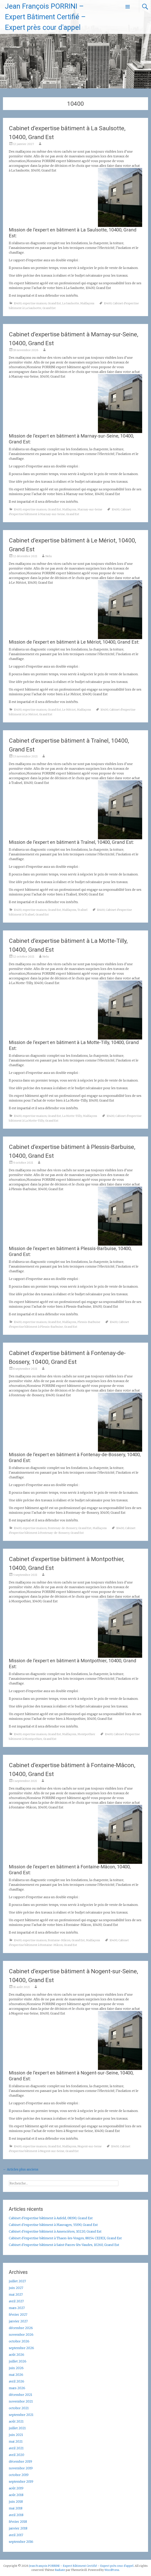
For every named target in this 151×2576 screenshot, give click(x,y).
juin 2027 (16, 2288)
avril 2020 (16, 2455)
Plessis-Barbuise (88, 1322)
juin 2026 (16, 2368)
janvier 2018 (18, 2528)
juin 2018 (16, 2502)
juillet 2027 (17, 2281)
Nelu (48, 556)
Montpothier (86, 1734)
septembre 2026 (21, 2348)
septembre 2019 (21, 2481)
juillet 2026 (17, 2361)
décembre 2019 (20, 2461)
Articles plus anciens (20, 2169)
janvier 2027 (18, 2321)
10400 (17, 303)
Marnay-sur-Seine (89, 509)
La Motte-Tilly (72, 1116)
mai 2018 (15, 2508)
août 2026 (16, 2355)
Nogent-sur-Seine (89, 2146)
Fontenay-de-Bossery (62, 1528)
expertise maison (35, 303)
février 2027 (18, 2314)
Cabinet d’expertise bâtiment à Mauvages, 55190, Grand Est (53, 2225)
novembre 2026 (21, 2335)
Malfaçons (87, 303)
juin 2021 (16, 2435)
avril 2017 (16, 2535)
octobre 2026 (19, 2341)
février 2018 (18, 2522)
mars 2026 (17, 2388)
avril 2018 (16, 2515)
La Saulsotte (70, 303)
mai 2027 (16, 2294)
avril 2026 (16, 2381)
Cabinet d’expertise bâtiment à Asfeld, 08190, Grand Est (51, 2218)
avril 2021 (16, 2448)
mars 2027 (17, 2308)
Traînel (82, 910)
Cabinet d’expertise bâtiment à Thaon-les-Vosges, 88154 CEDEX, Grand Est (65, 2238)
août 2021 (16, 2421)
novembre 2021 (21, 2401)
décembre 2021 (20, 2395)
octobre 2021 (19, 2408)
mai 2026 (16, 2375)
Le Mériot (69, 709)
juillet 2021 (17, 2428)
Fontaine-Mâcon (59, 1940)
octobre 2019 (19, 2475)
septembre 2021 (21, 2415)
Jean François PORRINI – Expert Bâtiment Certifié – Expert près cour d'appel (45, 17)
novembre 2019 (21, 2468)
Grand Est (54, 303)
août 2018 (16, 2495)
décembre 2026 (21, 2328)
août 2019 (16, 2488)
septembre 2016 (21, 2542)
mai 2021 (16, 2441)
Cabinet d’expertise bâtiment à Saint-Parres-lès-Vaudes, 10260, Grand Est (64, 2245)
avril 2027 (16, 2301)
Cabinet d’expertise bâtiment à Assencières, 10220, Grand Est (55, 2231)
